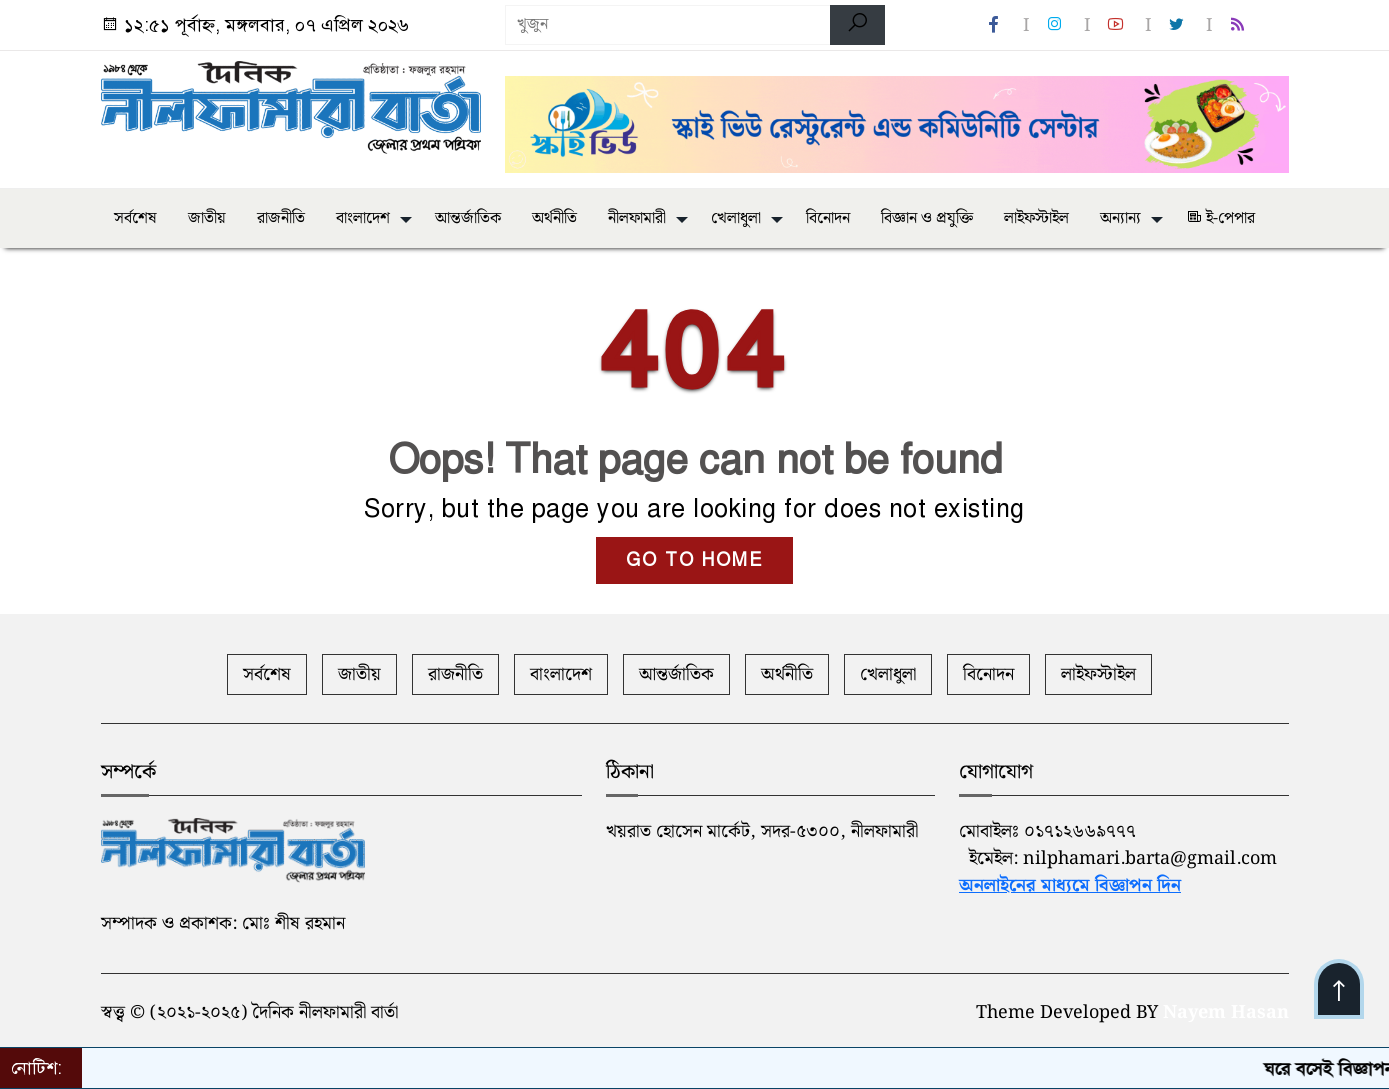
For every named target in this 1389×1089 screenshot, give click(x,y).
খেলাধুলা (736, 218)
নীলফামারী (637, 218)
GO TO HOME (694, 560)
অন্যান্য (1120, 218)
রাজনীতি (281, 218)
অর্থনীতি (554, 218)
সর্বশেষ (135, 218)
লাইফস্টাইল (1036, 218)
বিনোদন (828, 218)
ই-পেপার (1220, 218)
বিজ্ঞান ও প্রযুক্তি (927, 218)
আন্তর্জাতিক (468, 218)
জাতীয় (207, 218)
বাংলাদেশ (363, 218)
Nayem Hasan (1226, 1012)
